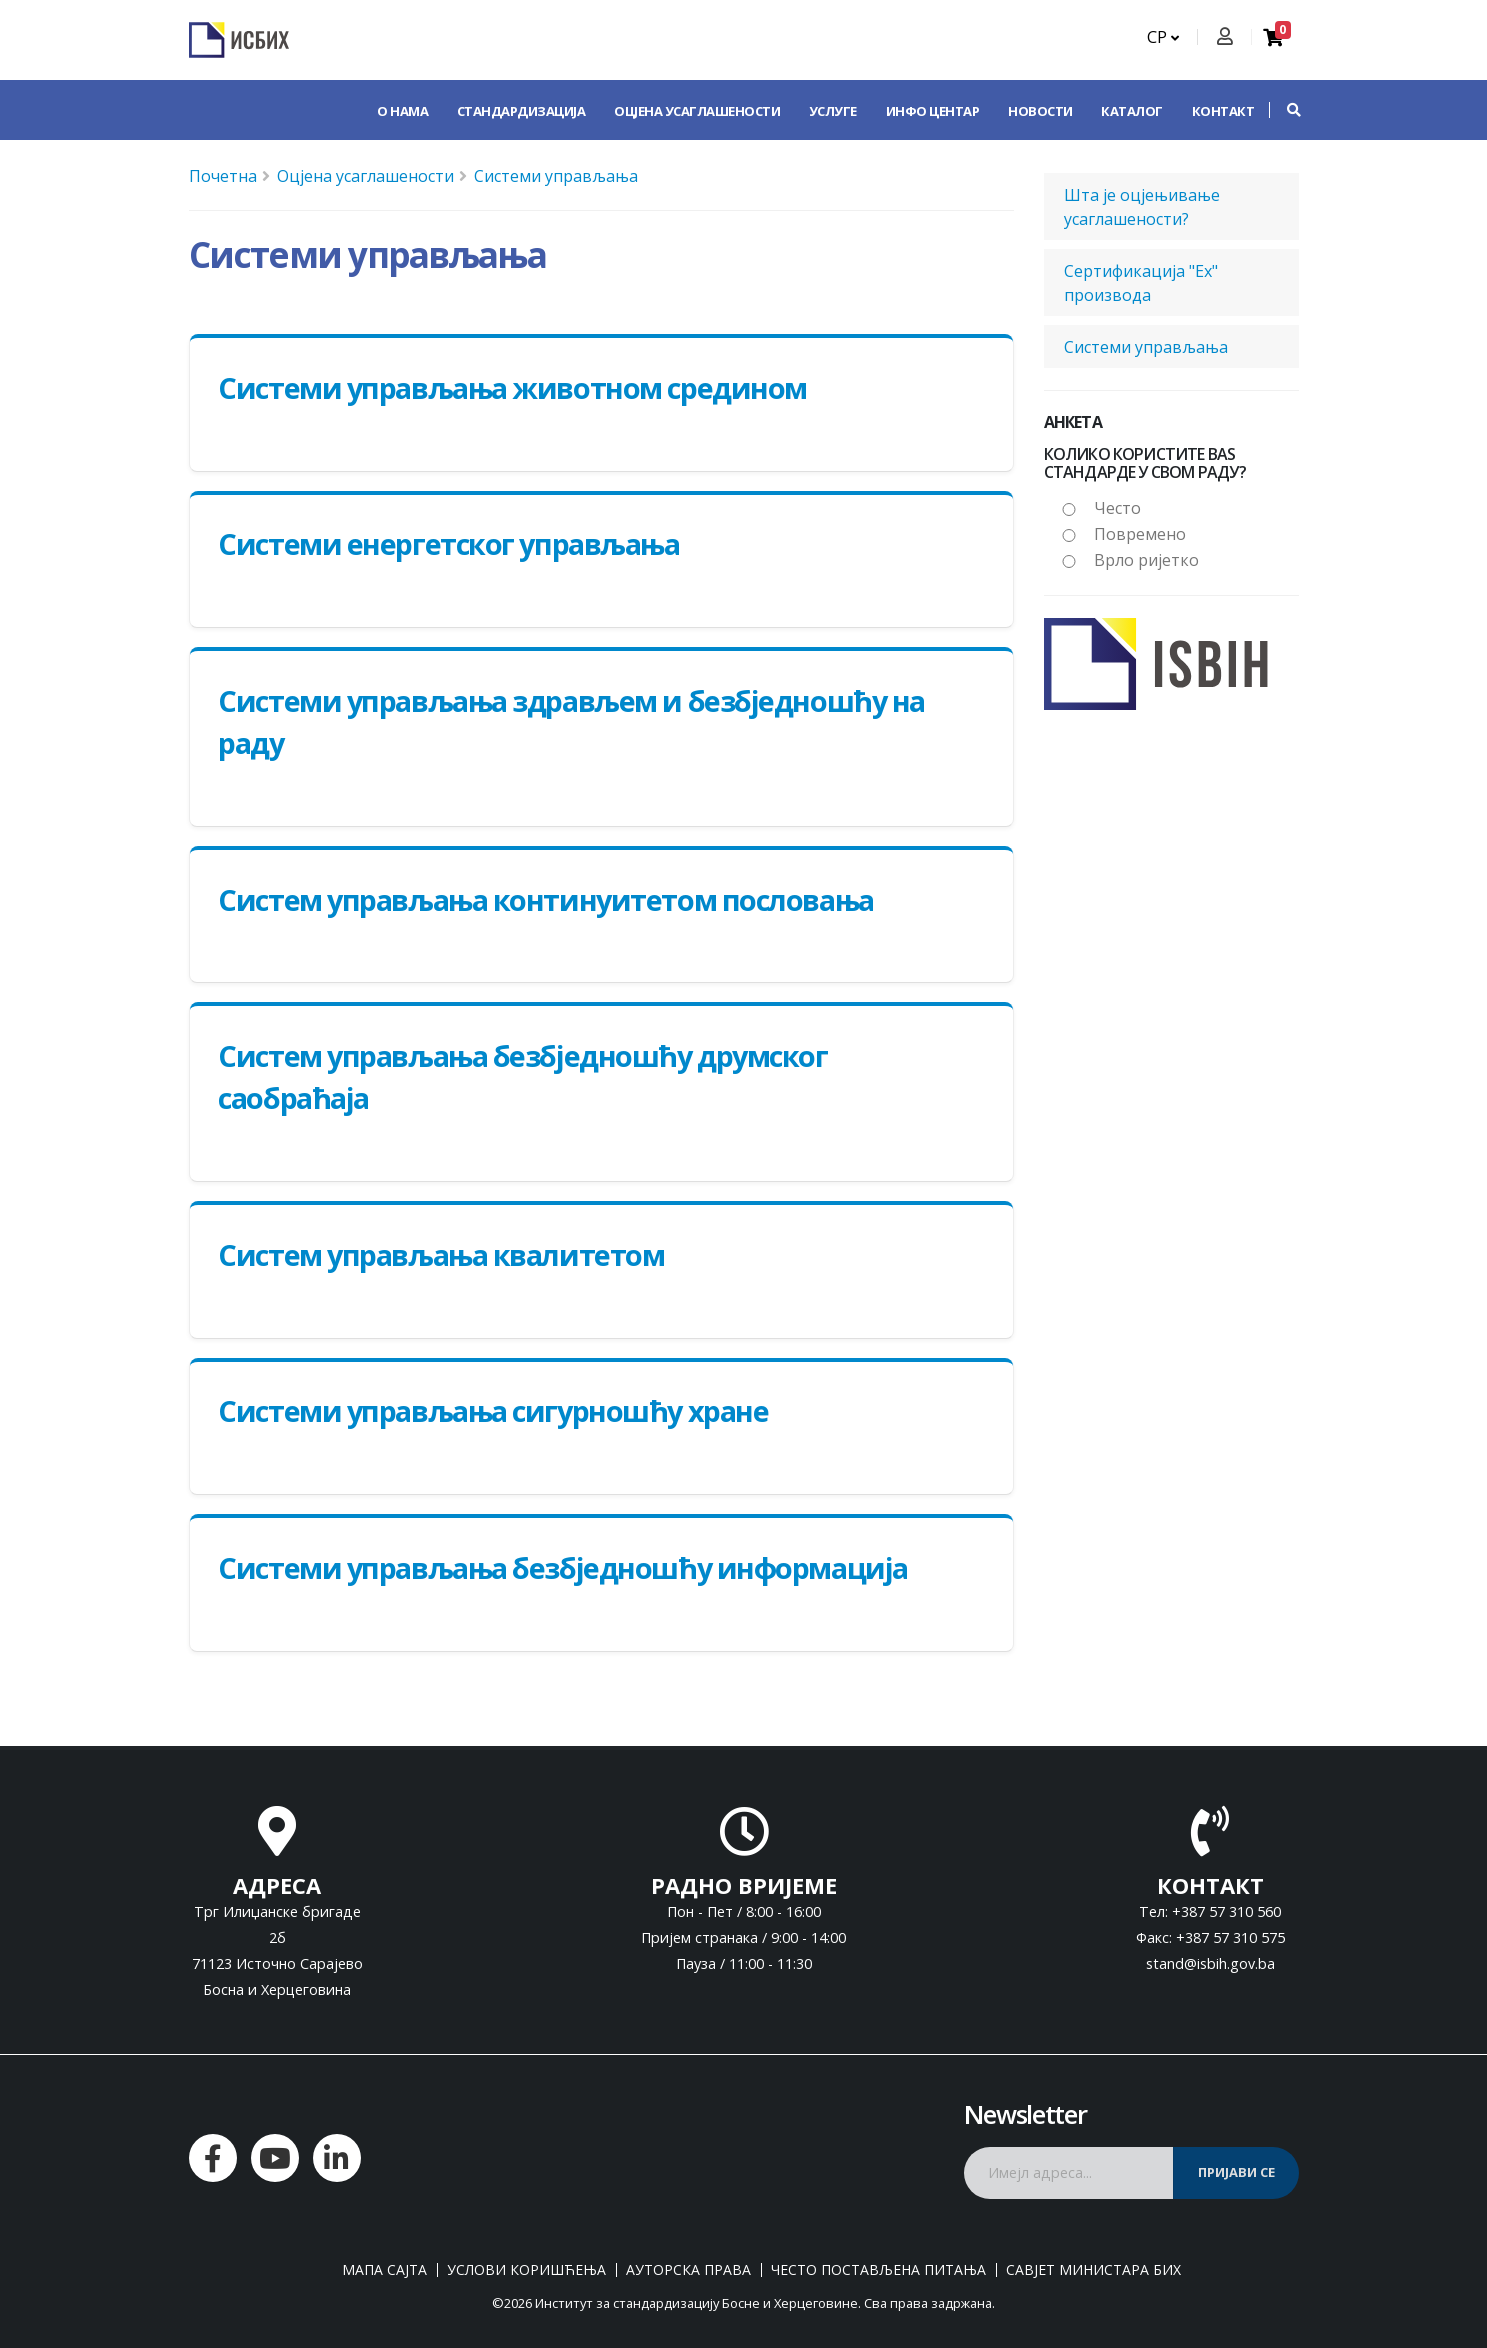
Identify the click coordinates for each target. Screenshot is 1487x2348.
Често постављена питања (878, 2270)
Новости (1040, 111)
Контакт (1223, 111)
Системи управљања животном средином (512, 387)
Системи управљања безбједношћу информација (563, 1567)
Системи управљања (556, 176)
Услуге (833, 111)
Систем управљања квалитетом (441, 1254)
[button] (1284, 110)
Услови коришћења (526, 2270)
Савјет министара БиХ (1093, 2270)
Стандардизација (521, 111)
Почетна (223, 176)
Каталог (1132, 111)
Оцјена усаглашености (697, 111)
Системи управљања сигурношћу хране (493, 1410)
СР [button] (1163, 37)
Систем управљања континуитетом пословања (545, 899)
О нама (402, 111)
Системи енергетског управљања (448, 543)
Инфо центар (933, 111)
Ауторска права (688, 2270)
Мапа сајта (384, 2270)
